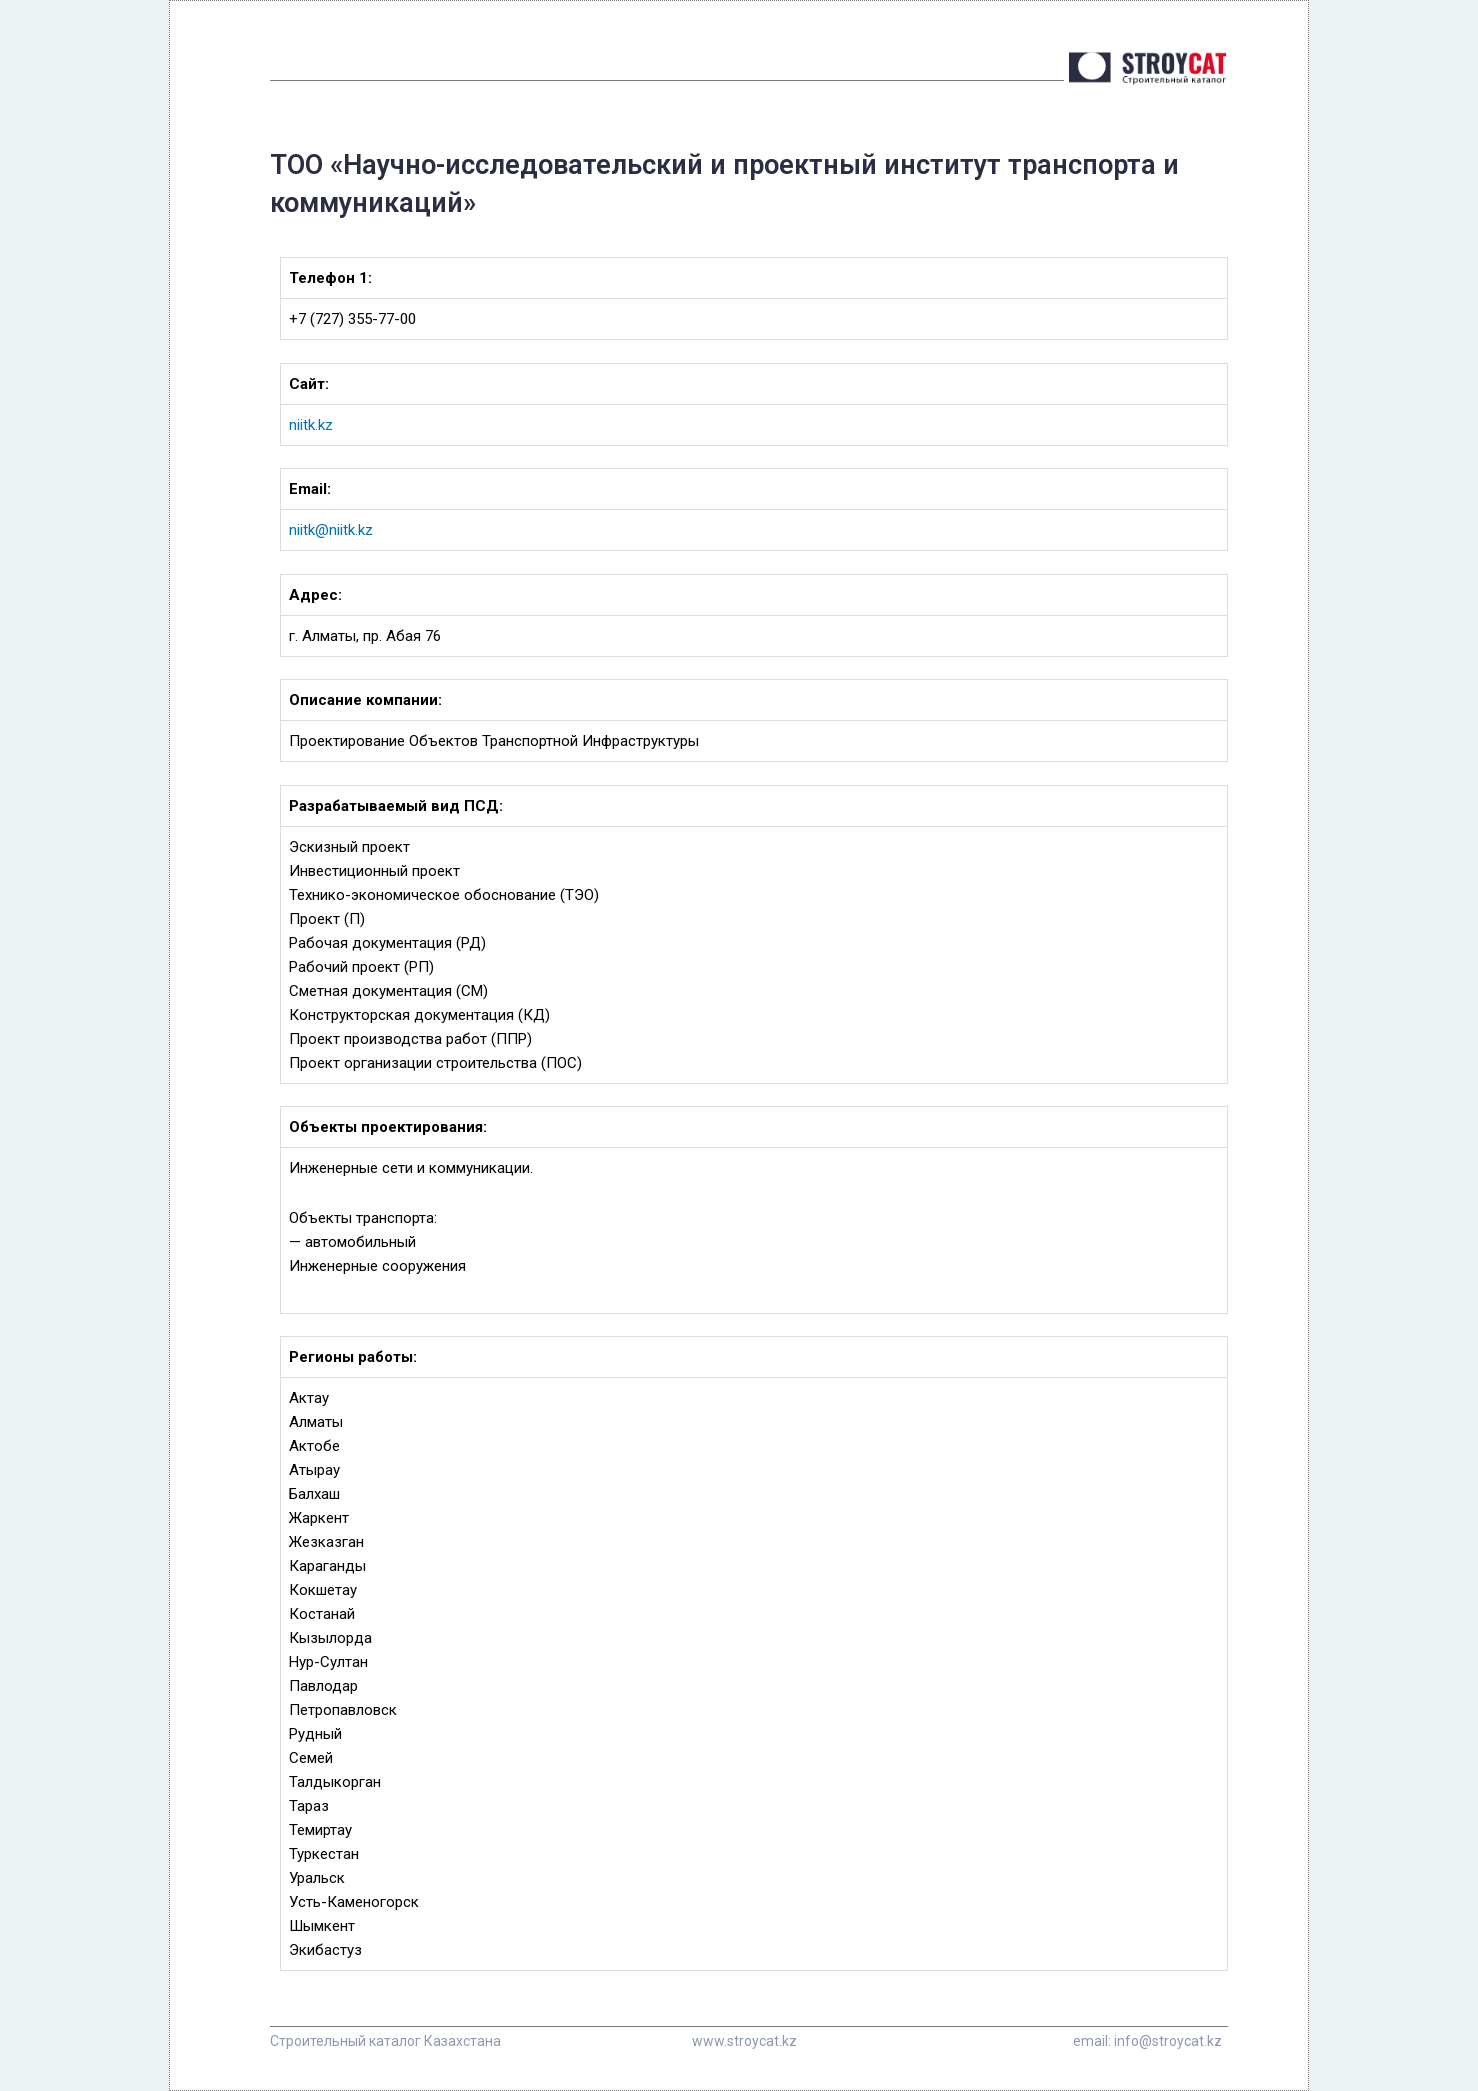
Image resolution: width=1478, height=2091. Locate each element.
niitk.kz (311, 425)
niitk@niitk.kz (331, 530)
